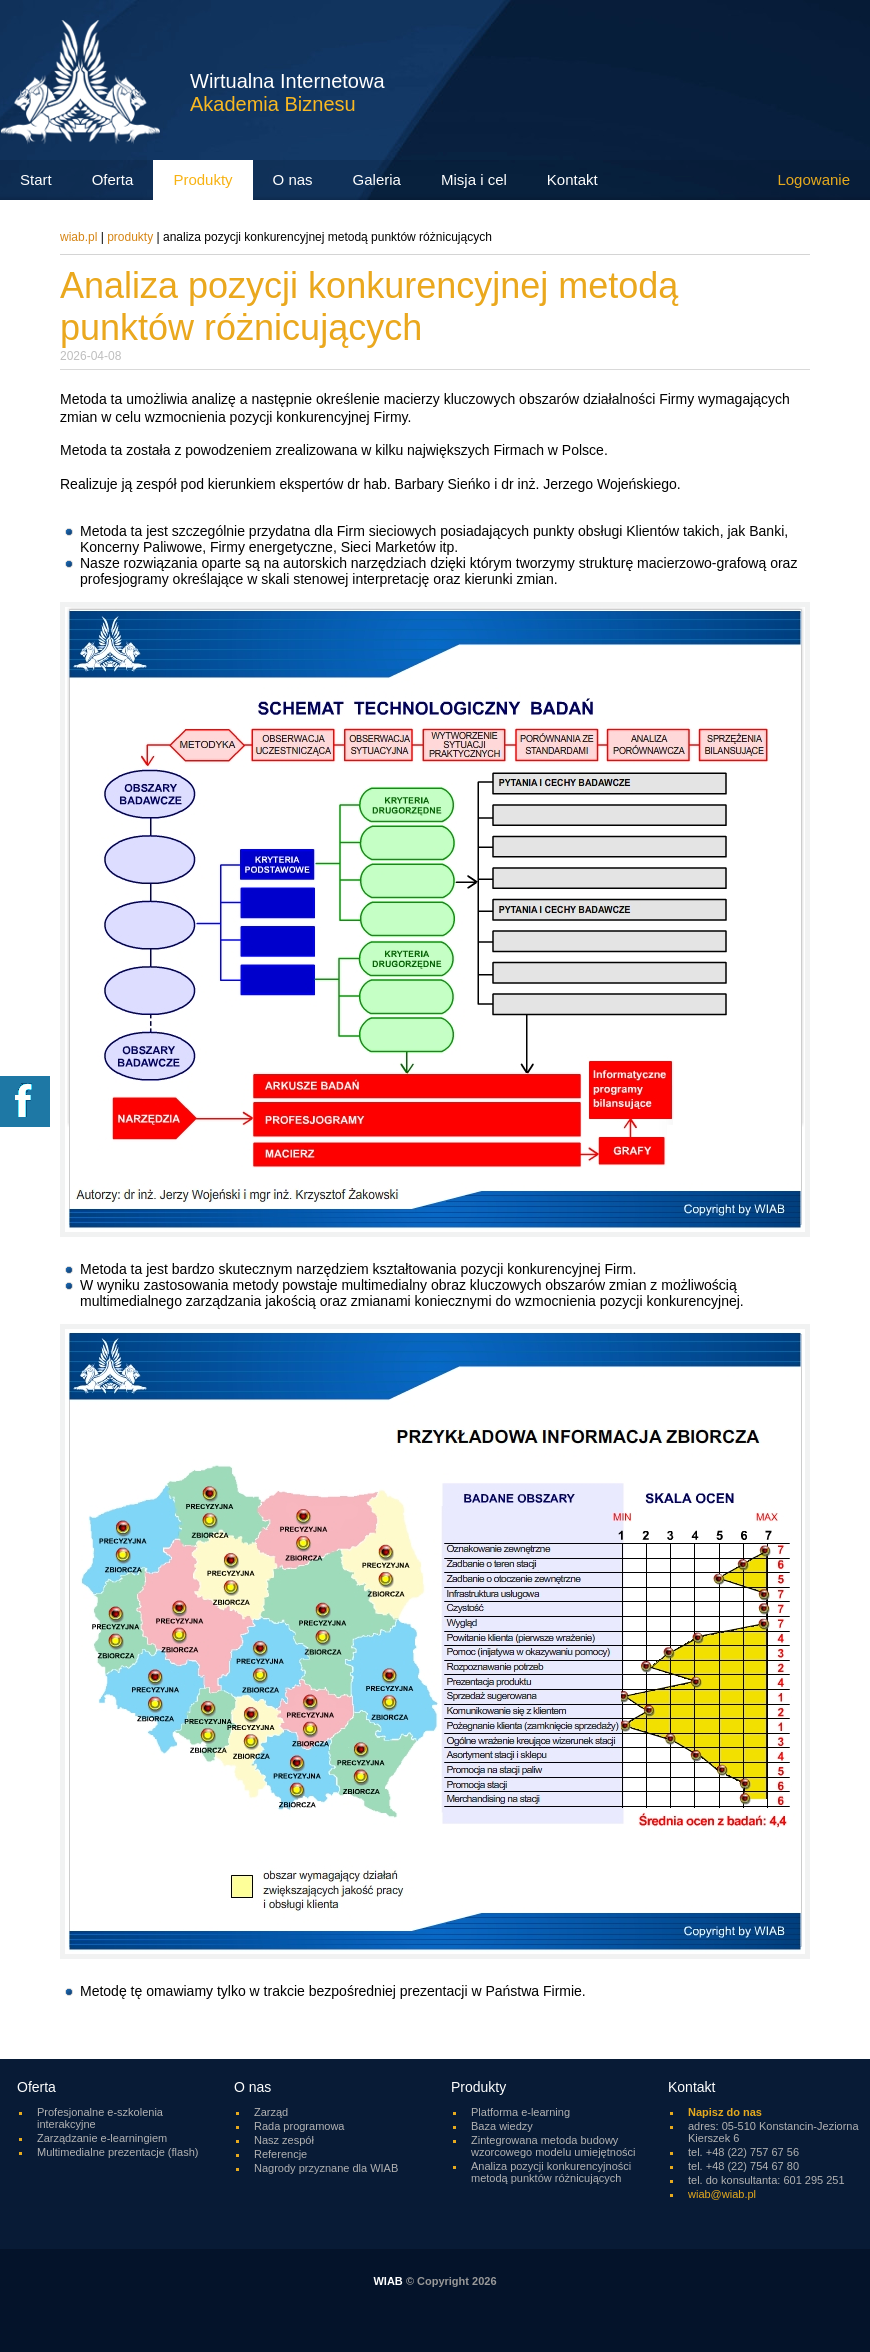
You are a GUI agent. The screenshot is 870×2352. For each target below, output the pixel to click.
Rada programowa (299, 2126)
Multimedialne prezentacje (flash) (117, 2152)
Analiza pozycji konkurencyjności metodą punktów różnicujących (551, 2172)
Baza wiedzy (502, 2126)
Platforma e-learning (520, 2112)
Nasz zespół (284, 2140)
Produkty (130, 237)
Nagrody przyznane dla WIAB (326, 2168)
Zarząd (271, 2112)
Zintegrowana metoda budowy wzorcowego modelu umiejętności (553, 2146)
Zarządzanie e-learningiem (102, 2138)
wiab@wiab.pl (722, 2194)
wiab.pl (78, 237)
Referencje (280, 2154)
